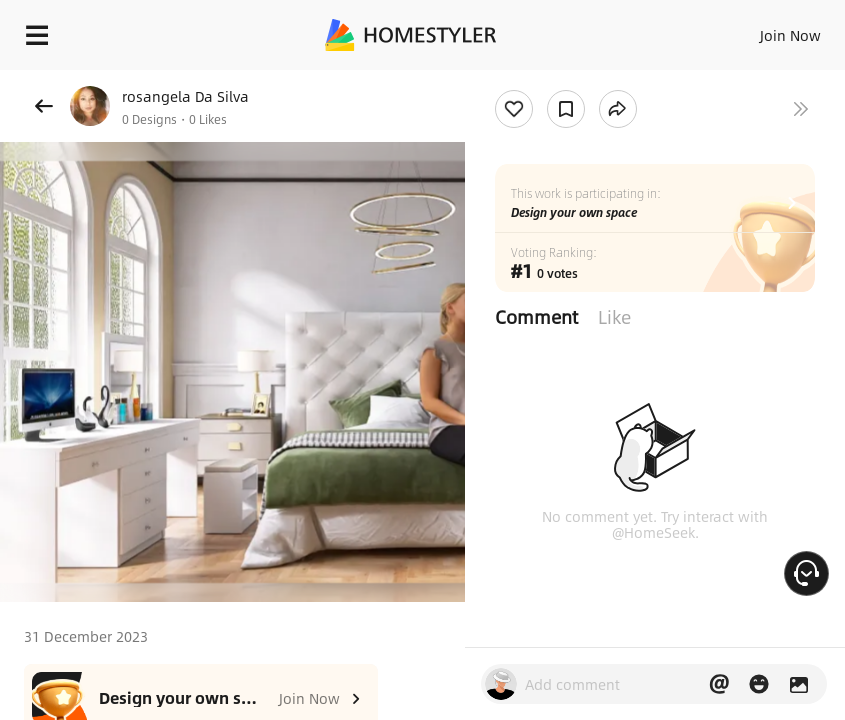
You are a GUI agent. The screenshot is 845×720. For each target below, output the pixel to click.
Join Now (790, 35)
